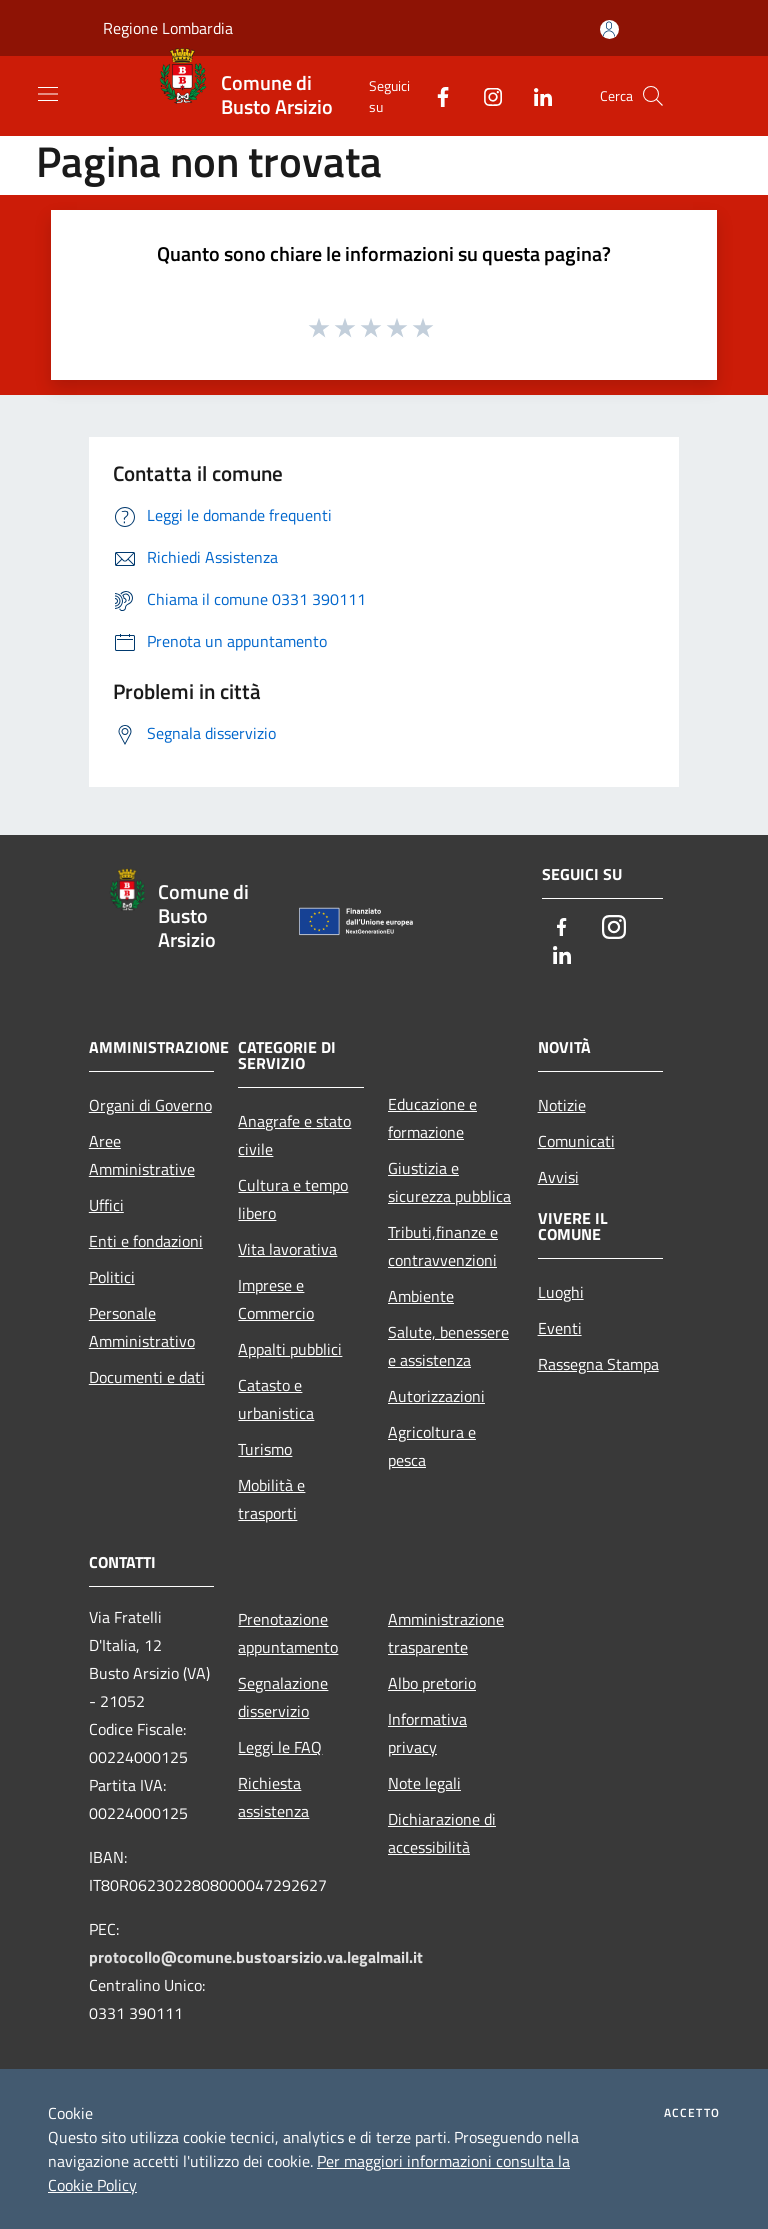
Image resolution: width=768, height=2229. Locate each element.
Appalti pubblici (290, 1349)
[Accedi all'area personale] (609, 29)
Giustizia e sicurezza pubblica (449, 1182)
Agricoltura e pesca (432, 1446)
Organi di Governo (150, 1105)
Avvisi (558, 1177)
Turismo (265, 1449)
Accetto (692, 2113)
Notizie (562, 1105)
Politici (112, 1277)
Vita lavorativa (287, 1249)
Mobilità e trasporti (271, 1499)
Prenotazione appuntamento (288, 1633)
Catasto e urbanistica (276, 1399)
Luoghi (561, 1292)
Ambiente (421, 1296)
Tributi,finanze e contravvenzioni (443, 1246)
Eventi (560, 1328)
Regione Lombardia (168, 28)
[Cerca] (653, 96)
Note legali (424, 1783)
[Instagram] (485, 95)
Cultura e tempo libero (293, 1199)
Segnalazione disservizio (283, 1697)
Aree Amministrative (142, 1155)
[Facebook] (435, 95)
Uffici (106, 1205)
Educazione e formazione (432, 1118)
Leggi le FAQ (280, 1747)
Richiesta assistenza (273, 1797)
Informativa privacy (427, 1733)
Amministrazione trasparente (446, 1633)
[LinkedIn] (535, 95)
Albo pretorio (432, 1683)
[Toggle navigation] (48, 94)
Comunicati (576, 1141)
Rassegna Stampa (598, 1364)
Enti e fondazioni (146, 1241)
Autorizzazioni (436, 1396)
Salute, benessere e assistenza (448, 1346)
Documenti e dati (147, 1377)
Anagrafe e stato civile (294, 1135)
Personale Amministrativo (142, 1327)
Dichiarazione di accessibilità (442, 1833)
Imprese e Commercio (276, 1299)
